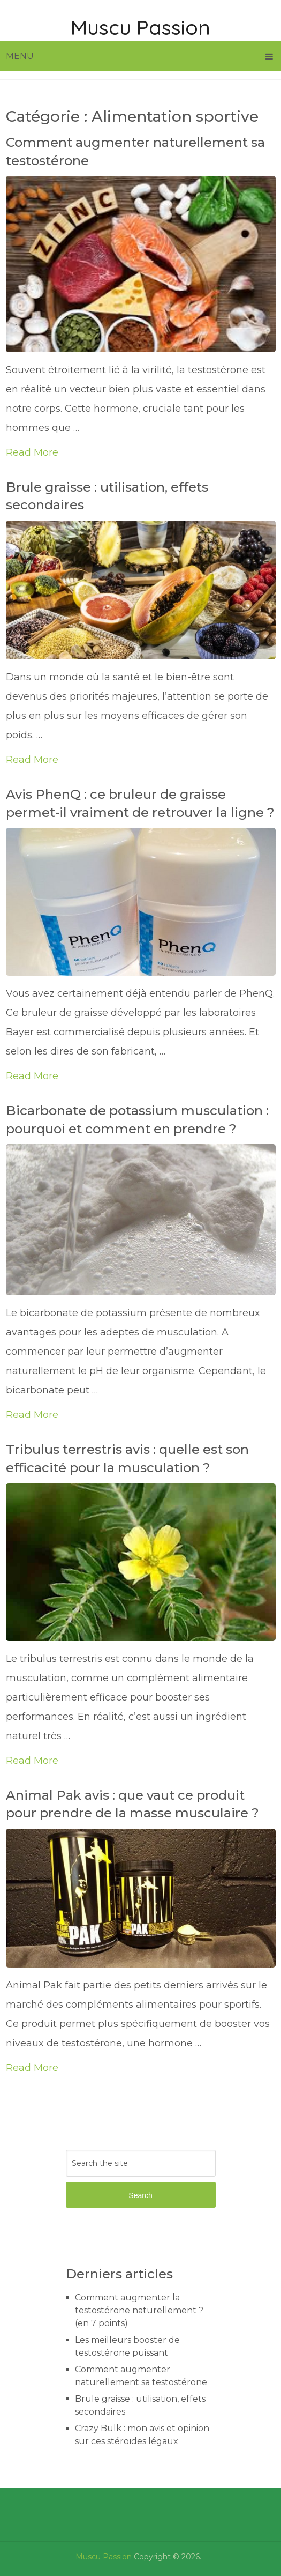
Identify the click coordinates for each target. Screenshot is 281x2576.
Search (140, 2195)
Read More (32, 452)
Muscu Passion (140, 27)
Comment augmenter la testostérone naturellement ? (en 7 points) (139, 2310)
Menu (20, 56)
